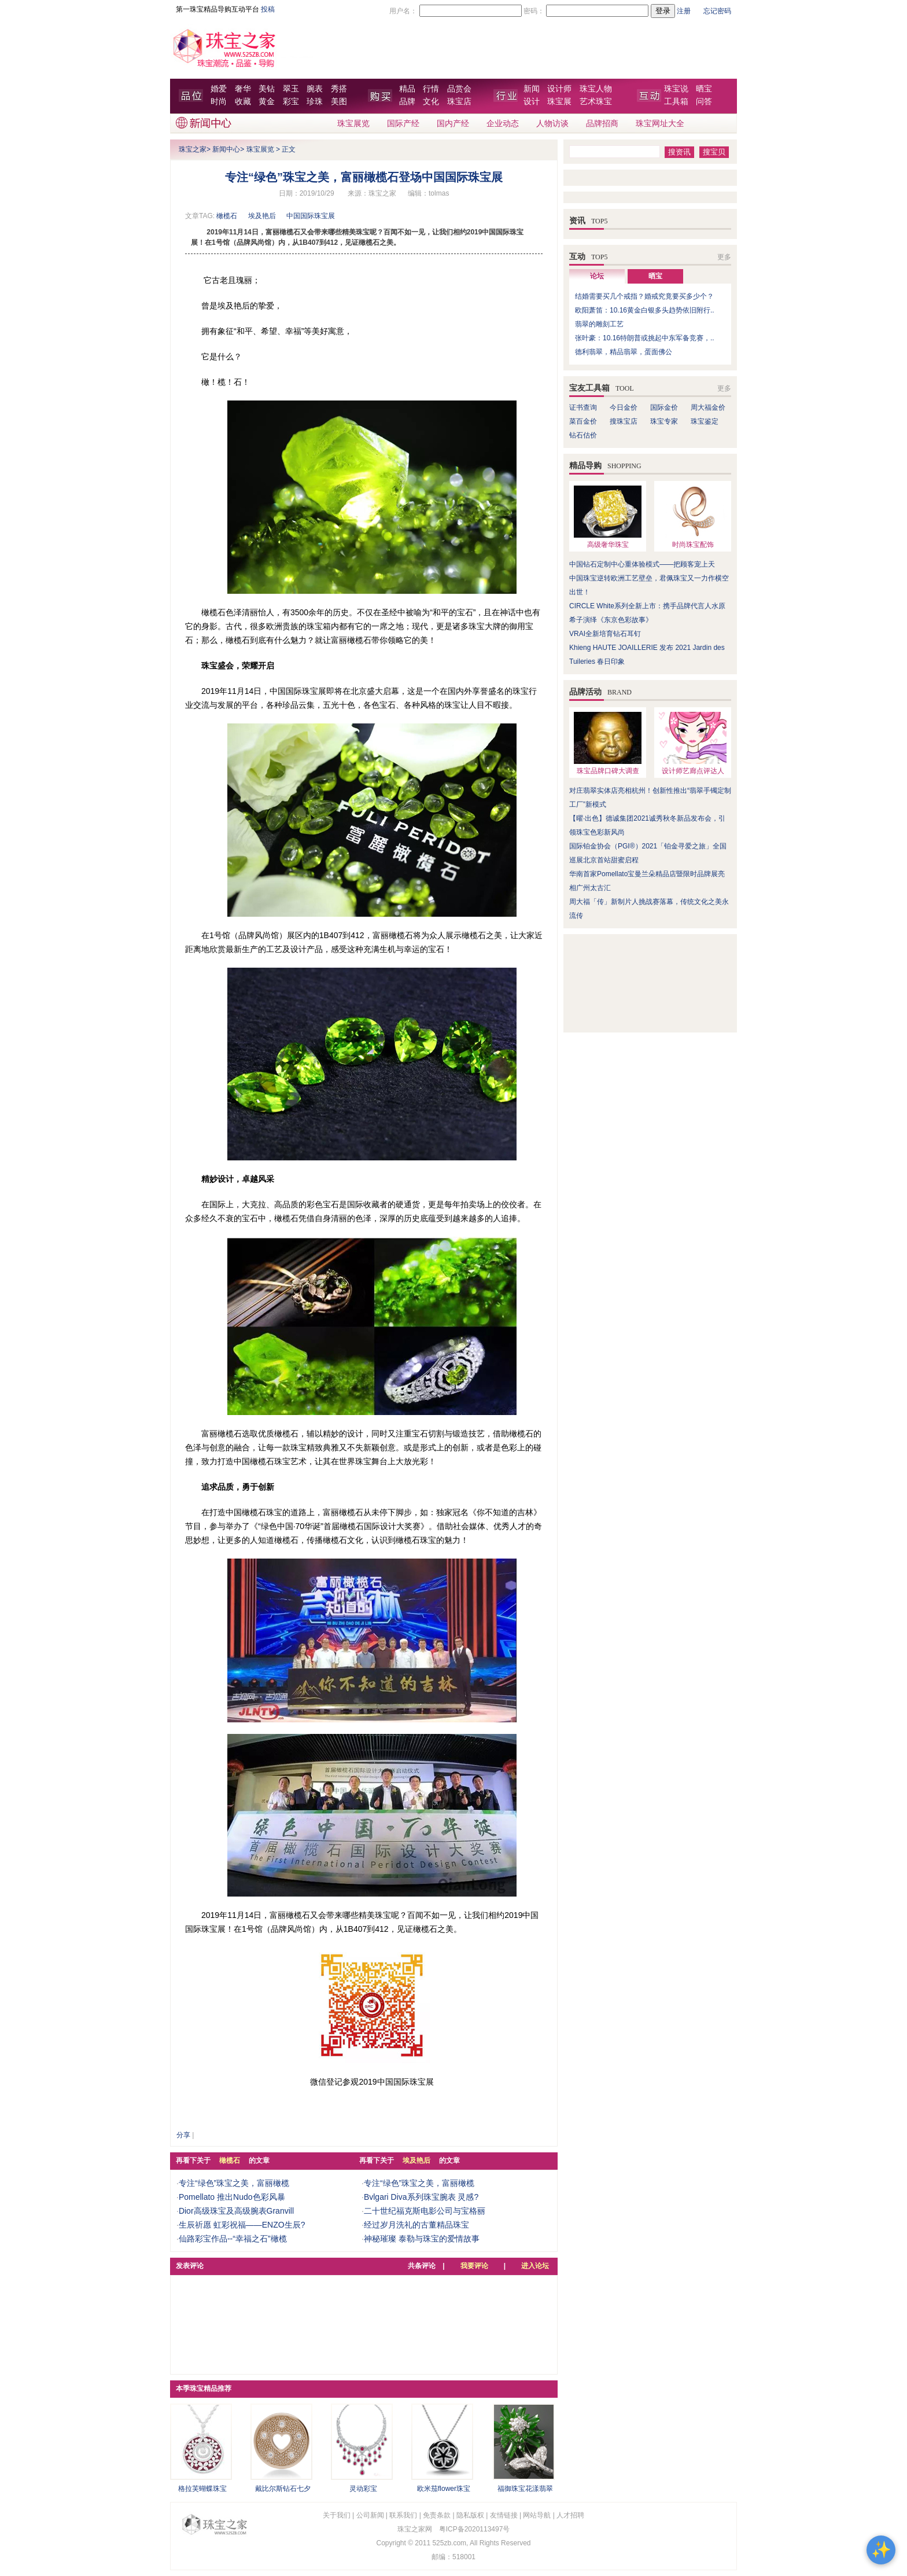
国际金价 (664, 407)
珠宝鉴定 (704, 421)
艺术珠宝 (596, 101)
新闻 (531, 88)
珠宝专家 (664, 421)
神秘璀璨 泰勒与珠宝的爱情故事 (422, 2238)
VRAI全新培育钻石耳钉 (605, 634)
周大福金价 (708, 407)
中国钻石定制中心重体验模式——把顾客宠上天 (642, 564)
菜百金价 (583, 421)
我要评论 (474, 2266)
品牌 (407, 101)
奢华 (243, 88)
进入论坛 (535, 2266)
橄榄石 (226, 216)
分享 (183, 2135)
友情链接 (504, 2515)
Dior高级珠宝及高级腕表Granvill (236, 2210)
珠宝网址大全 (660, 123)
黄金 (267, 101)
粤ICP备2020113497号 (474, 2529)
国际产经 (403, 123)
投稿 (268, 9)
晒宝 (704, 88)
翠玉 (291, 88)
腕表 (315, 88)
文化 (431, 101)
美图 (339, 101)
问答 (704, 101)
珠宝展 (559, 101)
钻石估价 (583, 435)
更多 (724, 257)
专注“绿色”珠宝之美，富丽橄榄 (234, 2183)
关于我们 (337, 2515)
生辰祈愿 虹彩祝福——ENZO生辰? (242, 2224)
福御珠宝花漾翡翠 (525, 2489)
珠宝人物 (596, 88)
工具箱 (676, 101)
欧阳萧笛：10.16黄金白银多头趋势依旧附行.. (644, 310)
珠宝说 (676, 88)
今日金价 (623, 407)
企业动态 (502, 123)
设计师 (559, 88)
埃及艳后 (262, 216)
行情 (431, 88)
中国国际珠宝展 (310, 216)
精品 (407, 88)
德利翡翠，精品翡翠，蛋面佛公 (623, 352)
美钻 (267, 88)
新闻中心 (226, 149)
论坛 (597, 276)
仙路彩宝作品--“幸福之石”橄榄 (233, 2238)
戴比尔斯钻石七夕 (283, 2489)
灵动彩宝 (363, 2489)
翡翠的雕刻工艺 (599, 324)
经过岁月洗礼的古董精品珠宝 (416, 2224)
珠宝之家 (193, 149)
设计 (531, 101)
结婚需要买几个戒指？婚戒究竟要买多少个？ (644, 296)
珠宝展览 (353, 123)
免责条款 (437, 2515)
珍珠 (315, 101)
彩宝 (291, 101)
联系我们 (403, 2515)
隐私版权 (470, 2515)
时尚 (219, 101)
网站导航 (537, 2515)
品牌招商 (602, 123)
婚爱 (219, 88)
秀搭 (339, 88)
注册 (684, 11)
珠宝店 (459, 101)
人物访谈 (552, 123)
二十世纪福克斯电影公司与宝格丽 (424, 2210)
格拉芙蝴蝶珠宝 (202, 2489)
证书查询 (583, 407)
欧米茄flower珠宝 (443, 2489)
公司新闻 (370, 2515)
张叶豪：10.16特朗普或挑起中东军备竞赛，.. (644, 338)
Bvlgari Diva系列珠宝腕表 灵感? (421, 2197)
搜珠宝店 (623, 421)
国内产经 (453, 123)
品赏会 (459, 88)
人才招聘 (570, 2515)
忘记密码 (717, 11)
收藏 (243, 101)
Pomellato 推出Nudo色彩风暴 (232, 2197)
